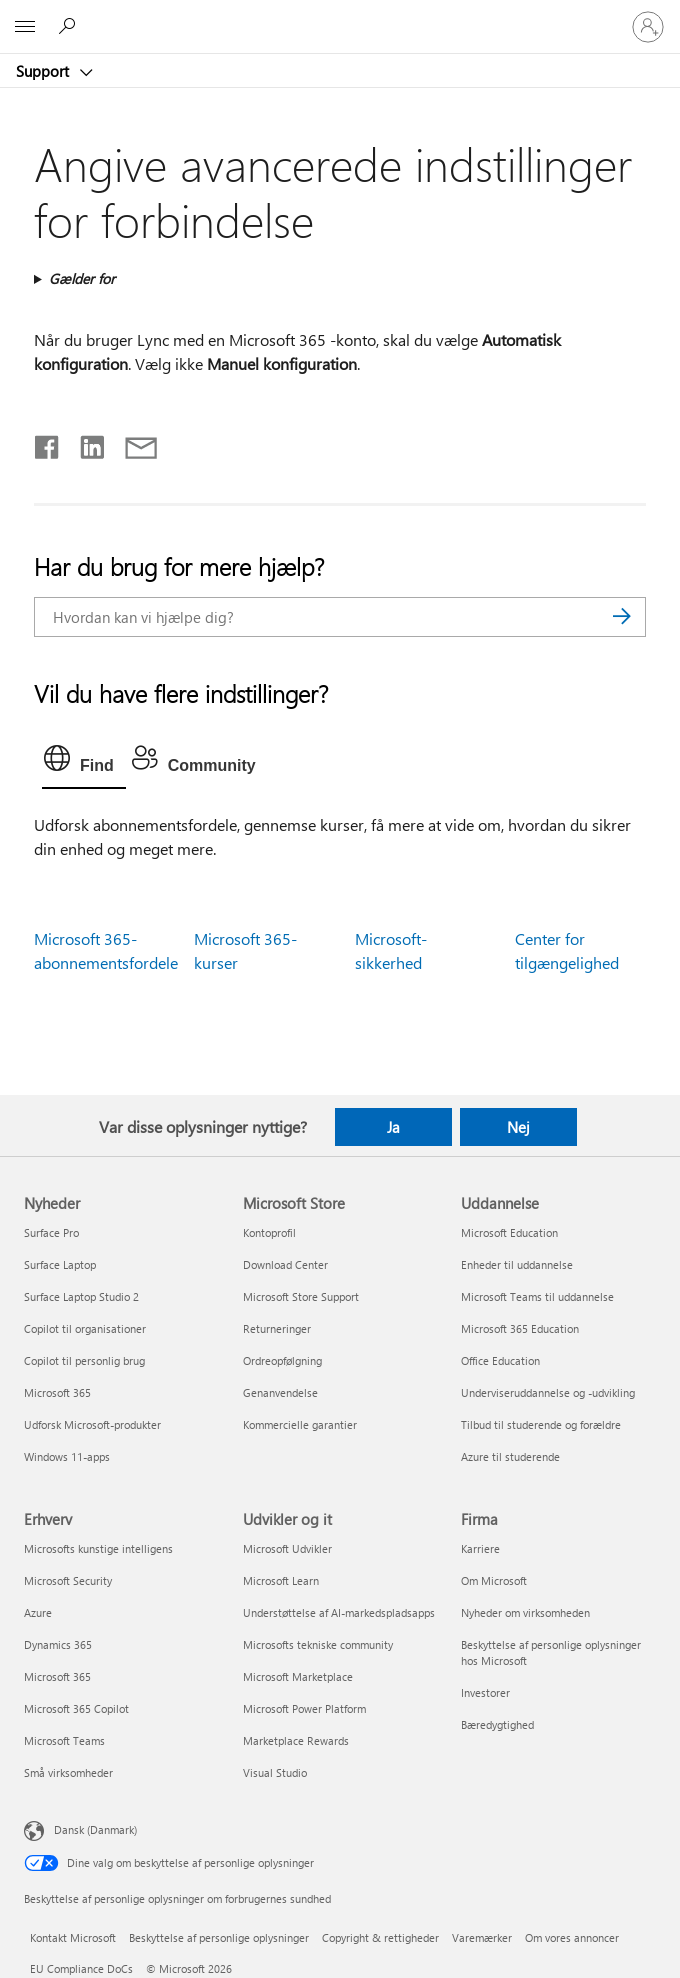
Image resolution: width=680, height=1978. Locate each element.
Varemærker (482, 1937)
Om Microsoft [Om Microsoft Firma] (494, 1580)
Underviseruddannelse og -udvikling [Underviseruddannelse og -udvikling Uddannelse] (548, 1392)
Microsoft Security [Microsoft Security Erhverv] (68, 1580)
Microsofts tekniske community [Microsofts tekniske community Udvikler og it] (318, 1644)
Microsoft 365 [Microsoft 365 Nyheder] (57, 1392)
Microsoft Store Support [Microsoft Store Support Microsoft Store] (301, 1296)
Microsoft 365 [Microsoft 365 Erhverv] (57, 1676)
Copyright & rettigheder (380, 1937)
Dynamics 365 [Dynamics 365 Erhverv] (58, 1644)
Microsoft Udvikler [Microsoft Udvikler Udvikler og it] (287, 1548)
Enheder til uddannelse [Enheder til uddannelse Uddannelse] (517, 1264)
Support (44, 71)
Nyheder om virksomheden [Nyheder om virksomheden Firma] (525, 1612)
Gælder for (82, 278)
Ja (393, 1127)
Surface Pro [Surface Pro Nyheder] (51, 1232)
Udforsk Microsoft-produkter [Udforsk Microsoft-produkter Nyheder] (92, 1424)
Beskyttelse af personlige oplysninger (219, 1937)
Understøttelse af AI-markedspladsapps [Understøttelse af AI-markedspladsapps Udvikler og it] (339, 1612)
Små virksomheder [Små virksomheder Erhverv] (68, 1772)
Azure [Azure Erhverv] (38, 1612)
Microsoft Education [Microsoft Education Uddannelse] (509, 1232)
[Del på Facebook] (48, 443)
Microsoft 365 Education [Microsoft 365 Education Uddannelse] (520, 1328)
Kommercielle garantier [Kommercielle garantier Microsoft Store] (300, 1424)
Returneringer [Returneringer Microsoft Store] (277, 1328)
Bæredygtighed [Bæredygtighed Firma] (497, 1724)
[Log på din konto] (648, 27)
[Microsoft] (339, 15)
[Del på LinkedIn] (84, 443)
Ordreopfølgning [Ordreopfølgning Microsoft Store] (282, 1360)
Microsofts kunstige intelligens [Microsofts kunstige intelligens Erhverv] (98, 1548)
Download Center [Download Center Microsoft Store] (285, 1264)
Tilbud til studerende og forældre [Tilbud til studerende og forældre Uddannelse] (541, 1424)
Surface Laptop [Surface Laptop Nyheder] (60, 1264)
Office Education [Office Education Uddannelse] (500, 1360)
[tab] (84, 763)
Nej (518, 1127)
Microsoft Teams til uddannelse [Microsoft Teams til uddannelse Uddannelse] (537, 1296)
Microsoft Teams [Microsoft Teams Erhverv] (64, 1740)
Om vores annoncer (572, 1937)
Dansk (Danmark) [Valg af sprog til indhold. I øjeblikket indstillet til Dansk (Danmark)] (95, 1829)
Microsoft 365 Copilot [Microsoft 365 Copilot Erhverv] (76, 1708)
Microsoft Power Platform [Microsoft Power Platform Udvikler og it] (304, 1708)
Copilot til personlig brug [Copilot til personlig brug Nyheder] (84, 1360)
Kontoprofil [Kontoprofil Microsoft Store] (269, 1232)
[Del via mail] (132, 443)
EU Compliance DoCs (81, 1968)
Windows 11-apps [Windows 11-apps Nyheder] (67, 1456)
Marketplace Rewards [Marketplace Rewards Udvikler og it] (296, 1740)
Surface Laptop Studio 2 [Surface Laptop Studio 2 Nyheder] (81, 1296)
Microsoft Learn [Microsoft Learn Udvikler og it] (281, 1580)
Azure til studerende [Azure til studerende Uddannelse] (510, 1456)
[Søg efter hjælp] (70, 26)
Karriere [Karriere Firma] (480, 1548)
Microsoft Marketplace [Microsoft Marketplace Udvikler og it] (298, 1676)
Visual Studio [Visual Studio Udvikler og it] (275, 1772)
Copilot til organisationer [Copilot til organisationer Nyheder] (85, 1328)
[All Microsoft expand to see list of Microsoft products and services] (25, 27)
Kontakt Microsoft (73, 1937)
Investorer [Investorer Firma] (485, 1692)
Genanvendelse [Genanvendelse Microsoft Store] (280, 1392)
